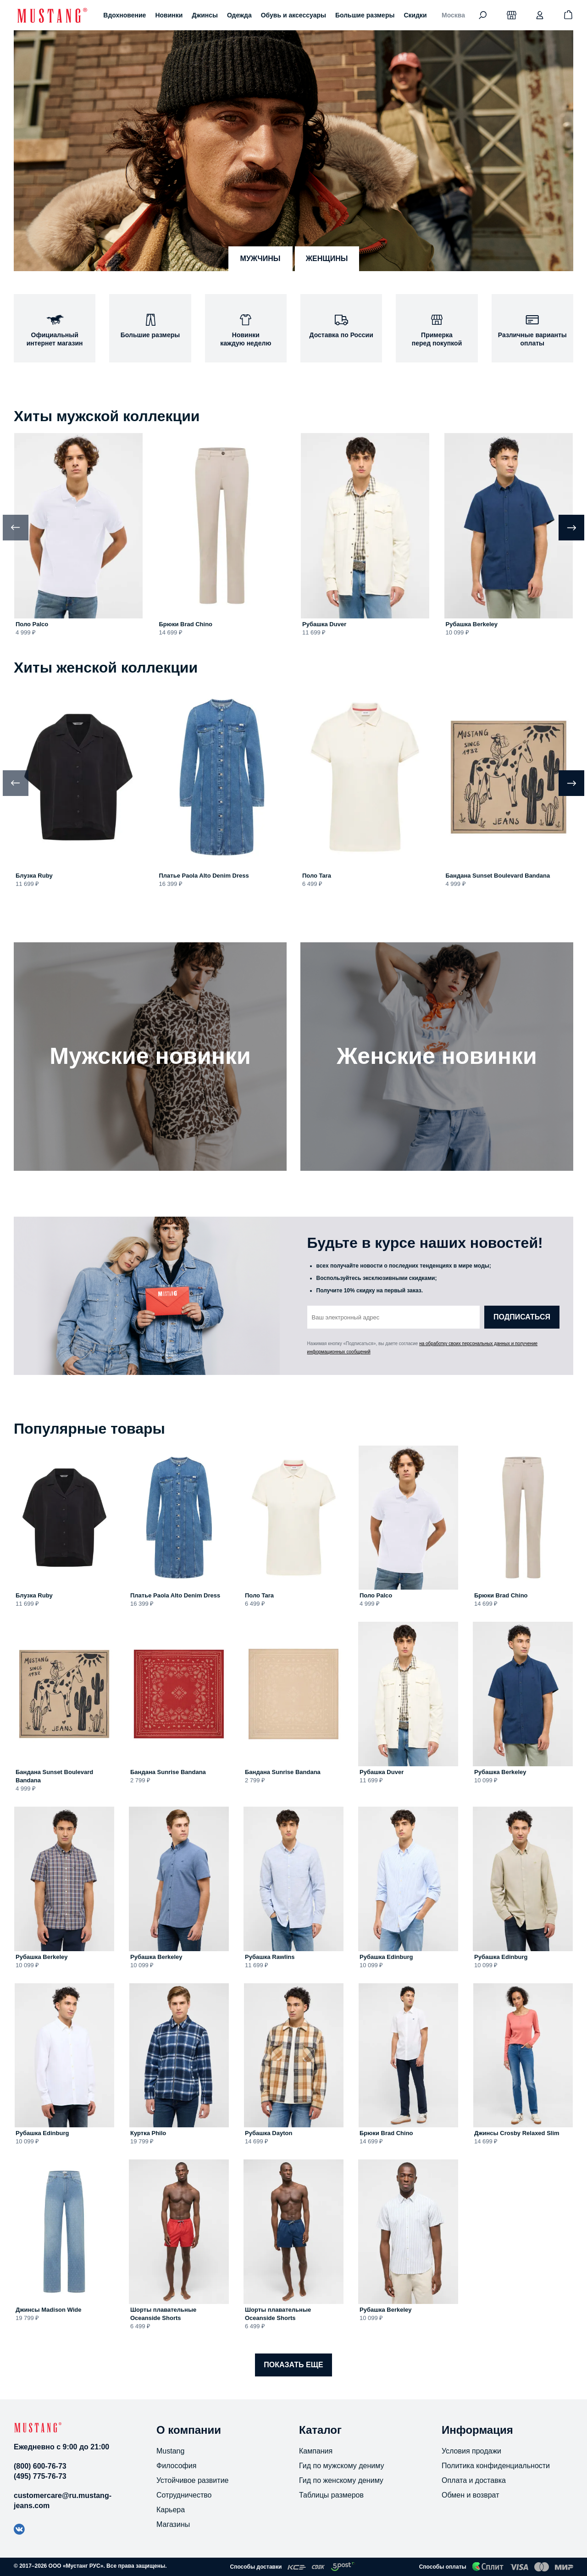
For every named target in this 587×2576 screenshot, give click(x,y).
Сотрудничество (184, 2495)
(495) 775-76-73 (40, 2476)
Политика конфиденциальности (496, 2466)
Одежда (239, 15)
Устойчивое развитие (192, 2480)
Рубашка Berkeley (472, 624)
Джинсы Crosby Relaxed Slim (516, 2133)
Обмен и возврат (470, 2495)
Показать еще (293, 2365)
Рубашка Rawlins (269, 1956)
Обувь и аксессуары (293, 15)
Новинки (169, 15)
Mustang (170, 2451)
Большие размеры (365, 15)
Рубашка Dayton (268, 2133)
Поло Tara (316, 875)
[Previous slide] (15, 527)
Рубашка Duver (324, 624)
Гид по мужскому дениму (341, 2466)
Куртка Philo (148, 2133)
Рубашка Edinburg (386, 1956)
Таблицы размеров (331, 2495)
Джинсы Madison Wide (49, 2309)
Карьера (170, 2510)
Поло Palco (32, 624)
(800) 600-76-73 (40, 2466)
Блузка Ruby (34, 875)
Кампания (315, 2451)
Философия (176, 2466)
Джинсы (205, 15)
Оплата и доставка (474, 2480)
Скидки (415, 15)
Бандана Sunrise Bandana (168, 1772)
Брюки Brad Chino (186, 624)
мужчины (260, 258)
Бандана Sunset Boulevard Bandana (498, 875)
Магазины (173, 2524)
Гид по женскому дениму (341, 2480)
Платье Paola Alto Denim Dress (204, 875)
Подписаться (521, 1317)
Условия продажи (471, 2451)
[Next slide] (571, 527)
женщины (327, 258)
